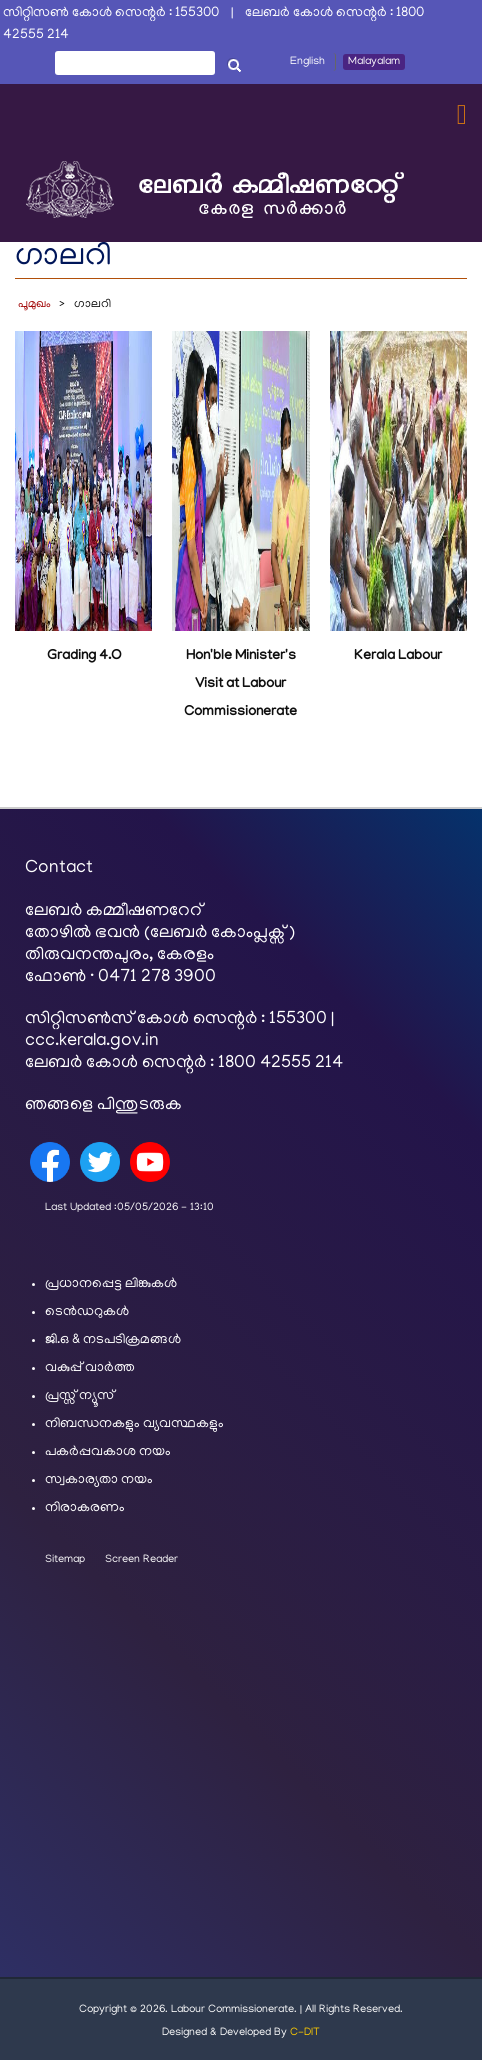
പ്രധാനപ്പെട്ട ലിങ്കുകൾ (111, 1284)
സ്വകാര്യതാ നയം (99, 1480)
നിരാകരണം (85, 1508)
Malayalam (374, 62)
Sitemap (65, 1560)
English (307, 62)
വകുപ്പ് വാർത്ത (90, 1368)
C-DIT (305, 2033)
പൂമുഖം (34, 304)
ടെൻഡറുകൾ (87, 1312)
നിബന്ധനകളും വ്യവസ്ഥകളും (134, 1424)
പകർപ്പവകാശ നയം (108, 1452)
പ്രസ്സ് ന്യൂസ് (79, 1396)
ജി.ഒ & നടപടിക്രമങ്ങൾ (113, 1340)
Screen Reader (141, 1560)
